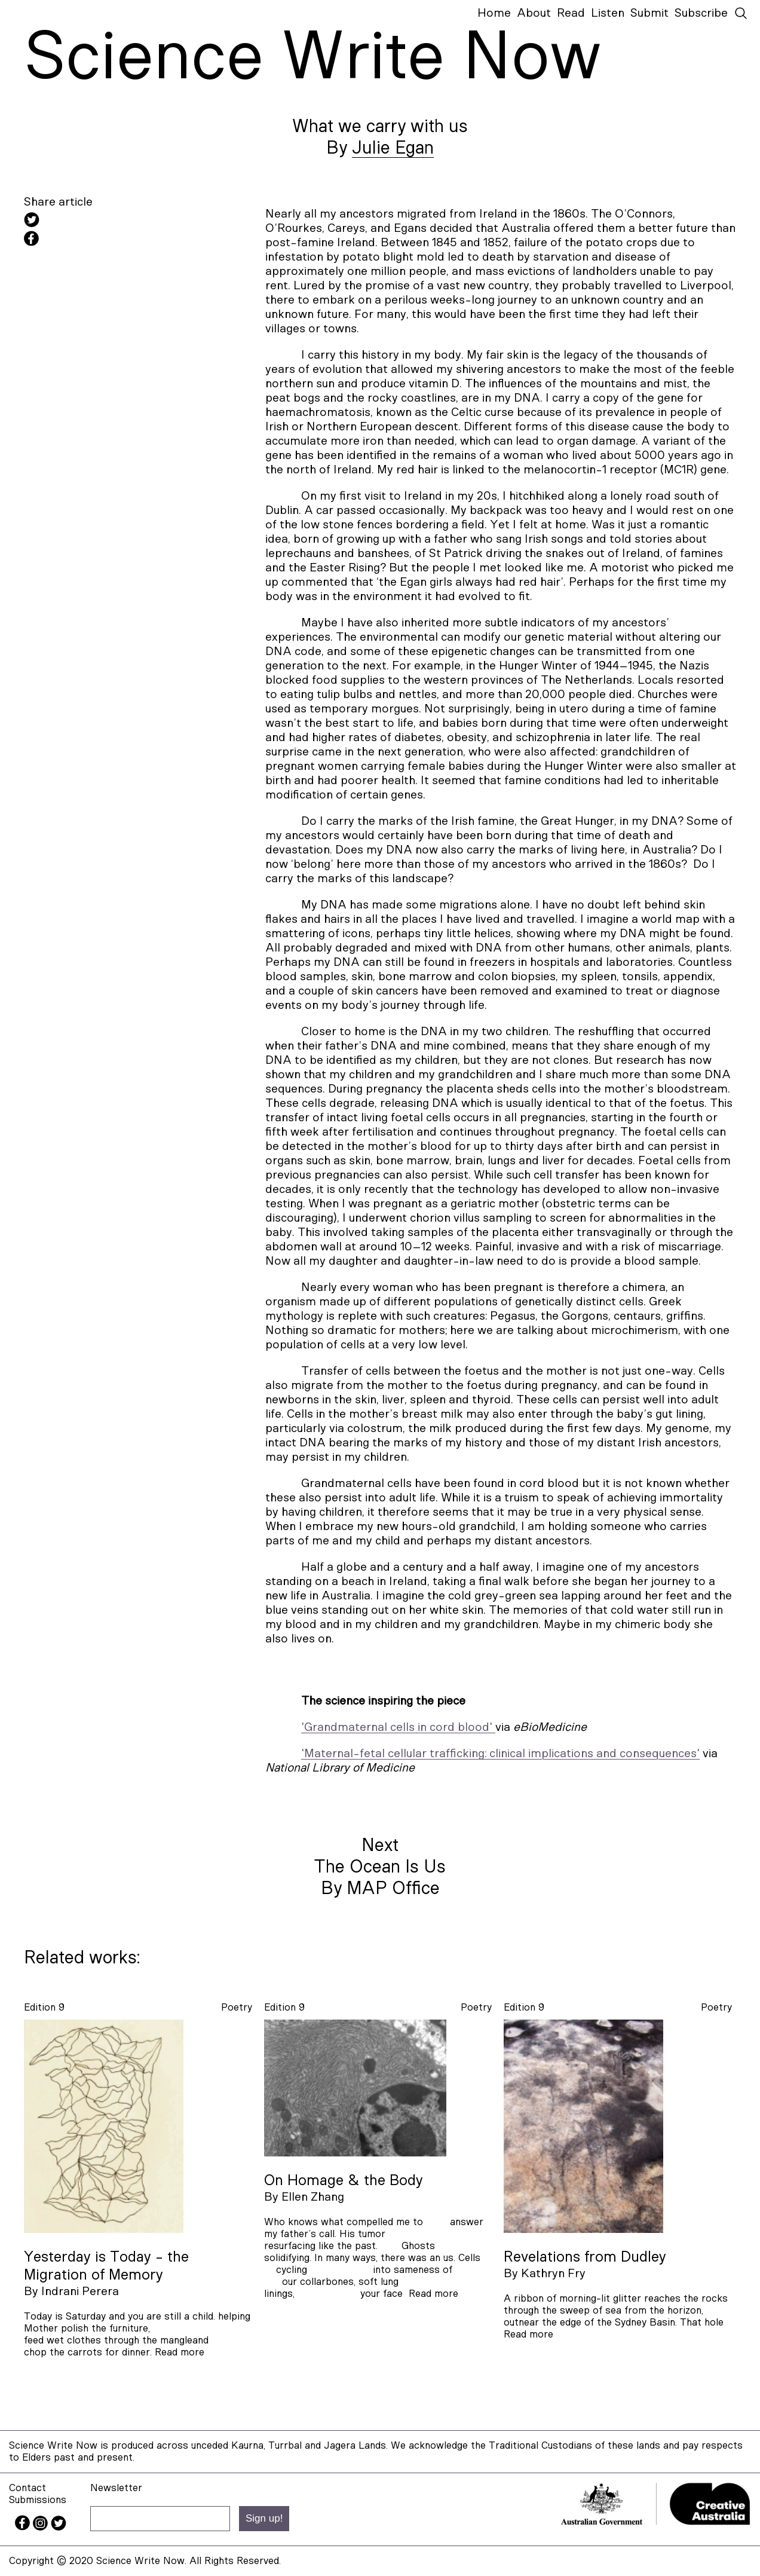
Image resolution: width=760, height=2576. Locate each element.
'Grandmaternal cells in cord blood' (398, 1727)
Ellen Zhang (312, 2197)
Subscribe (701, 13)
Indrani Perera (80, 2291)
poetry (236, 2007)
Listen (607, 13)
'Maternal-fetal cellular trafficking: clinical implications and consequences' (500, 1754)
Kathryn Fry (553, 2274)
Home (494, 13)
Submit (649, 13)
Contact (27, 2488)
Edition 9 (44, 2007)
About (534, 13)
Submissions (37, 2500)
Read (571, 13)
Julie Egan (393, 148)
